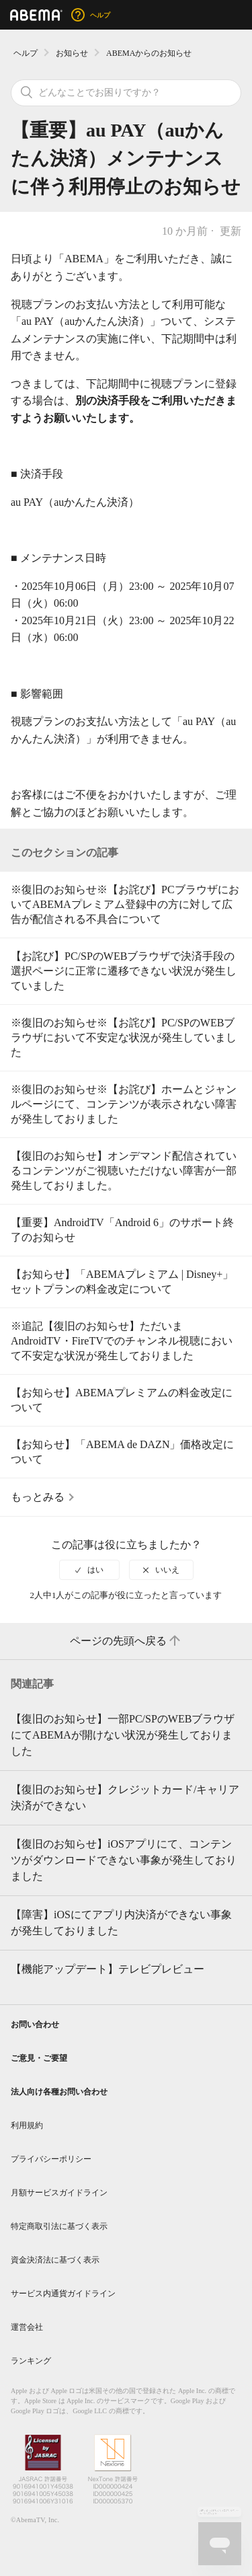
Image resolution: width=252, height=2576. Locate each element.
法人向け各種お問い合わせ (59, 2091)
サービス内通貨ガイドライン (63, 2293)
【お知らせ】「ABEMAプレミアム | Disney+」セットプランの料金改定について (122, 1281)
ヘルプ (25, 53)
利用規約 (27, 2125)
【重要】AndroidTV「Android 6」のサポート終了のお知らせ (122, 1230)
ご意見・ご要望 (39, 2058)
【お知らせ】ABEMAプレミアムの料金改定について (122, 1400)
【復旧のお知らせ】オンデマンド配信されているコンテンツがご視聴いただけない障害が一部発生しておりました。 (124, 1170)
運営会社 (27, 2327)
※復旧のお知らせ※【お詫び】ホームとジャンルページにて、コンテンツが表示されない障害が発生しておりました (124, 1104)
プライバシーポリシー (51, 2159)
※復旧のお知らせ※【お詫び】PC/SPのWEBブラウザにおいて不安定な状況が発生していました (124, 1037)
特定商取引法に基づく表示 (59, 2226)
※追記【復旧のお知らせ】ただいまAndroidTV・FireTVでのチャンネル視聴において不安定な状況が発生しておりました (122, 1340)
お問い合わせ (35, 2024)
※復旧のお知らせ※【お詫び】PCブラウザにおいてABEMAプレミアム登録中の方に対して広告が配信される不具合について (125, 904)
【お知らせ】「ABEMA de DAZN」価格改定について (122, 1452)
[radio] (89, 1570)
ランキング (31, 2360)
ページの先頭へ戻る (126, 1641)
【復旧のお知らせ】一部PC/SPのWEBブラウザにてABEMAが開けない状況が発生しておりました (123, 1735)
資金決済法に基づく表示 (55, 2260)
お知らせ (72, 53)
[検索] (126, 92)
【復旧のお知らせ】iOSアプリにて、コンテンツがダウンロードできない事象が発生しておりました (124, 1860)
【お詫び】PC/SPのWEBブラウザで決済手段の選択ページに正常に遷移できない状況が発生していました (124, 970)
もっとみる (38, 1497)
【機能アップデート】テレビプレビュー (107, 1969)
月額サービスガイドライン (59, 2192)
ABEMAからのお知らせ (149, 53)
